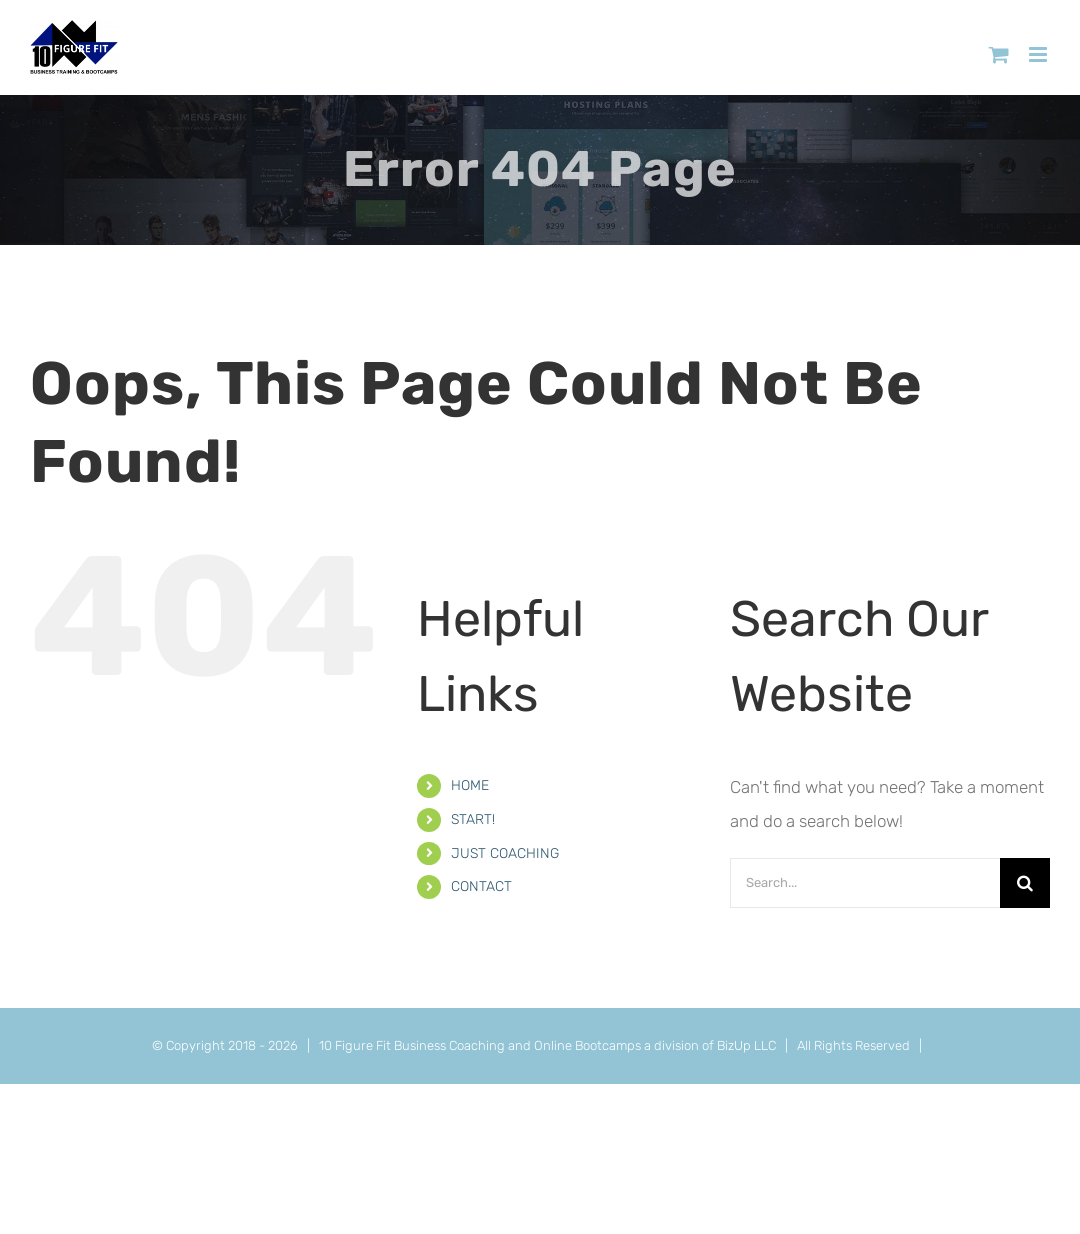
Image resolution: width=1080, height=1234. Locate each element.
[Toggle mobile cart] (999, 54)
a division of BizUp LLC (710, 1045)
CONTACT (481, 886)
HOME (470, 785)
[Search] (1025, 883)
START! (473, 819)
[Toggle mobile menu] (1039, 54)
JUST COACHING (505, 853)
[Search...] (865, 883)
